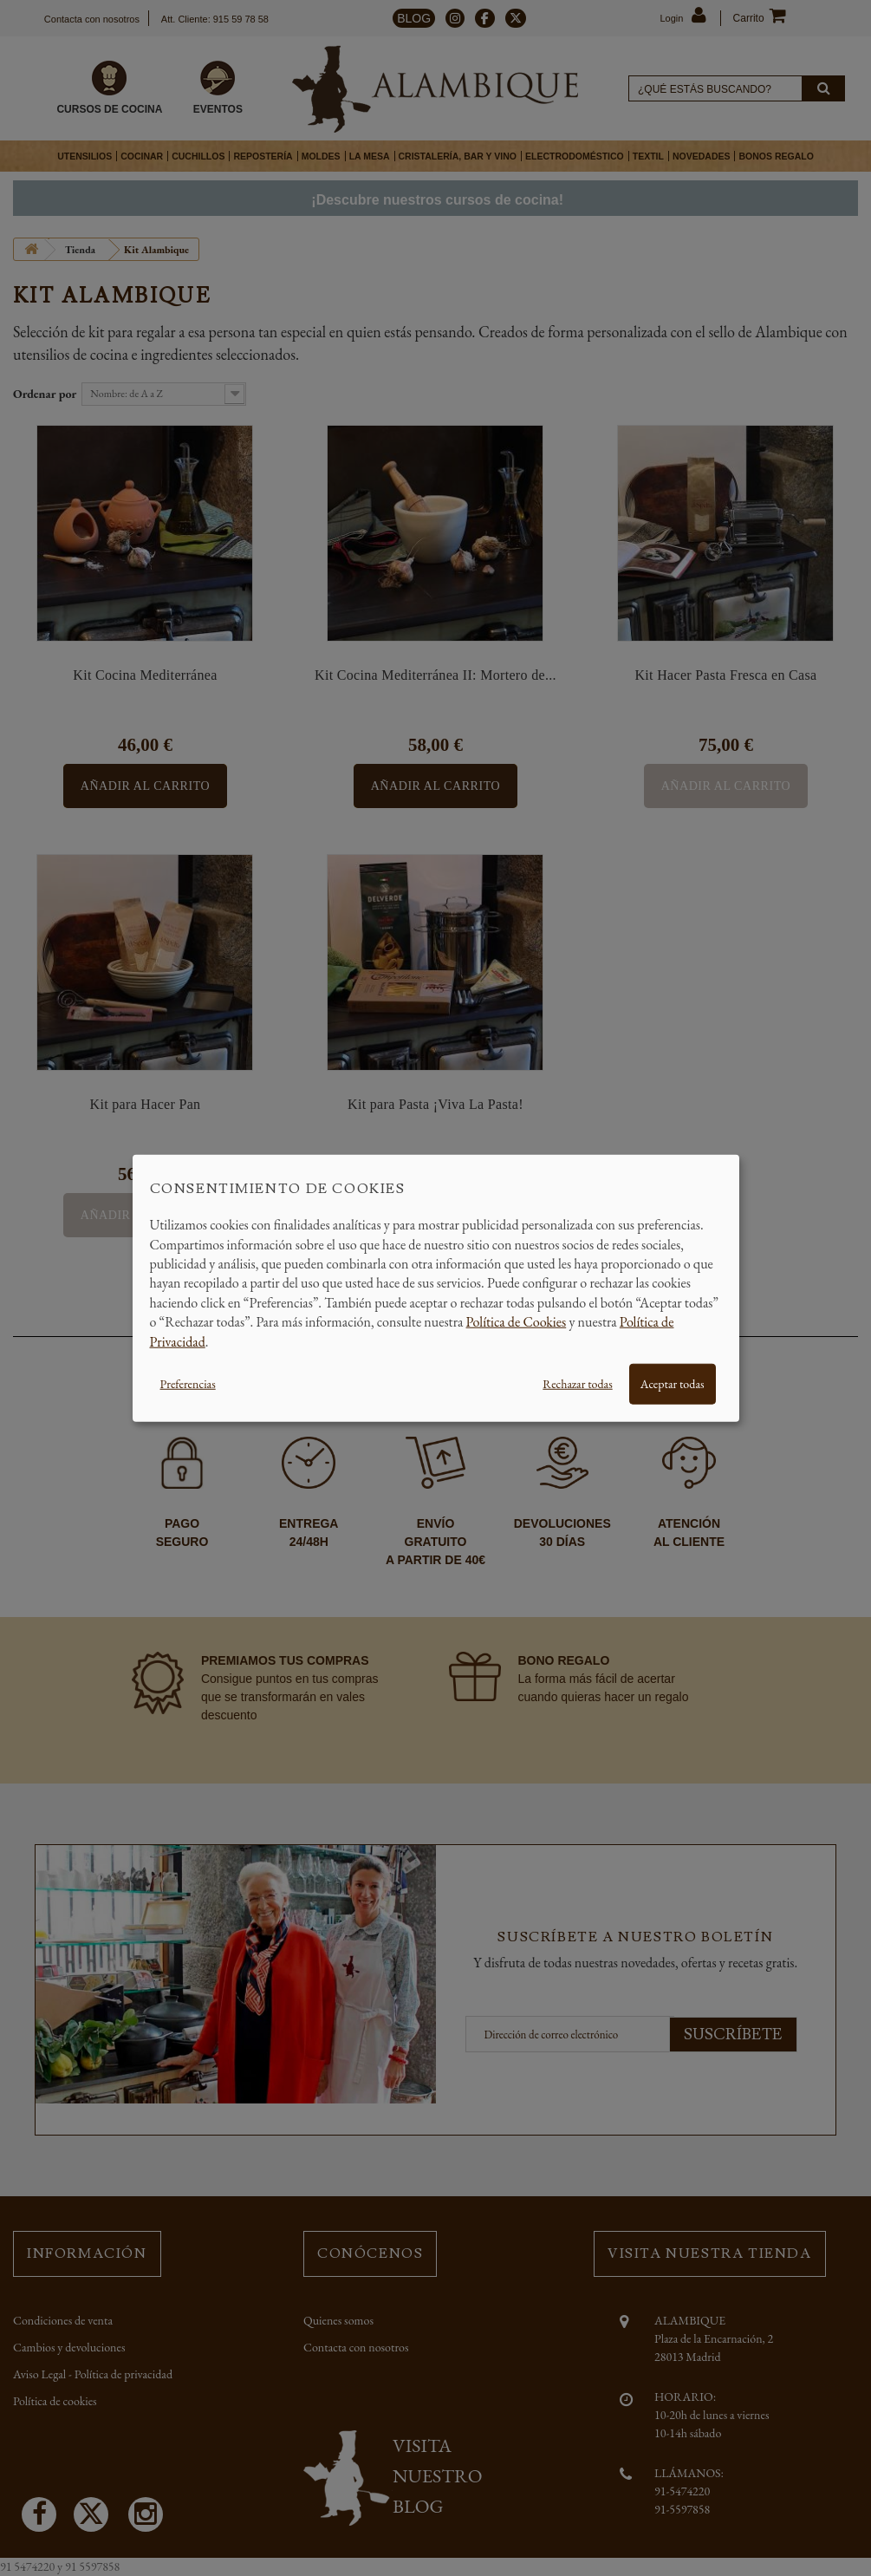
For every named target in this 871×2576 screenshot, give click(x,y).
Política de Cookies (516, 1322)
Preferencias (188, 1384)
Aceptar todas (672, 1384)
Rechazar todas (577, 1384)
